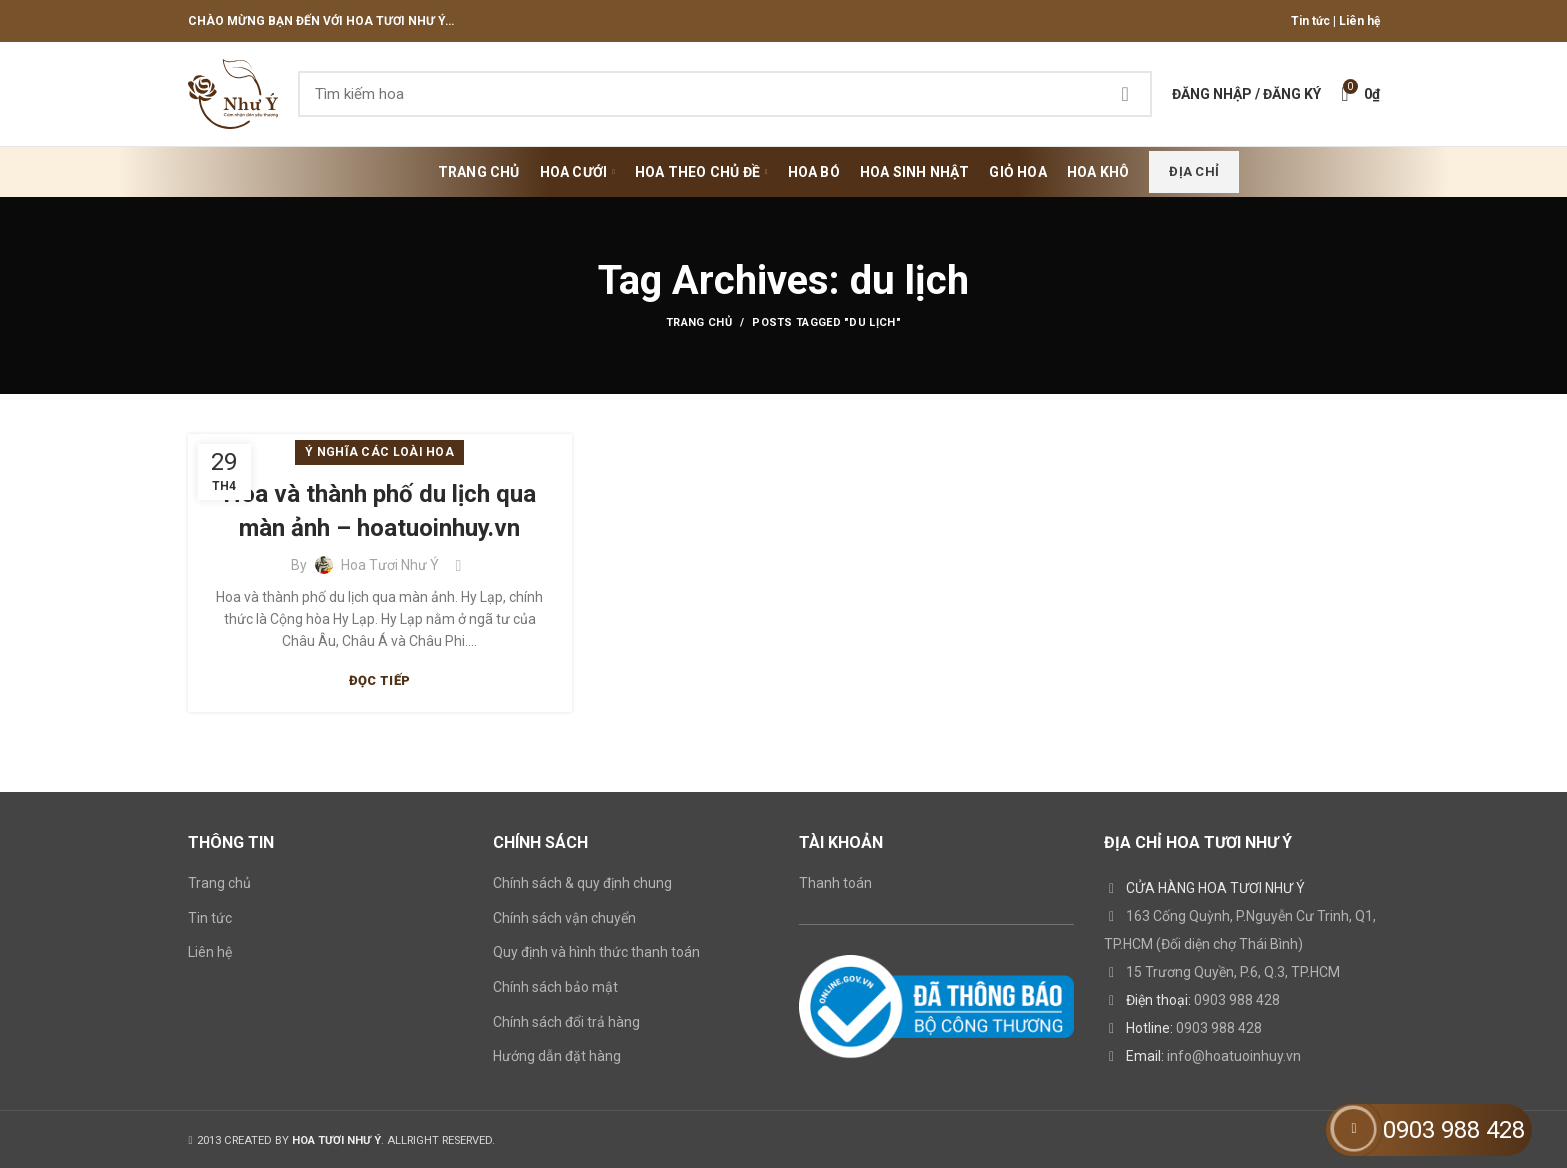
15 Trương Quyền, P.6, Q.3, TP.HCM (1233, 972)
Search (1125, 94)
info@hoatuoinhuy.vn (1234, 1056)
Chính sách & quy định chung (582, 883)
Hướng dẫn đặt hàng (557, 1056)
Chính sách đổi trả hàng (566, 1022)
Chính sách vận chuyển (564, 918)
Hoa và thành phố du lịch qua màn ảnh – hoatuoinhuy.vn (379, 511)
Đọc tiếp (379, 680)
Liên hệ (1359, 21)
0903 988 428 (1237, 1000)
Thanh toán (835, 883)
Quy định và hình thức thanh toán (596, 952)
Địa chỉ (1194, 171)
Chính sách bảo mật (555, 987)
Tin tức (1310, 21)
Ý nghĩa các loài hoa (379, 452)
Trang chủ (699, 322)
